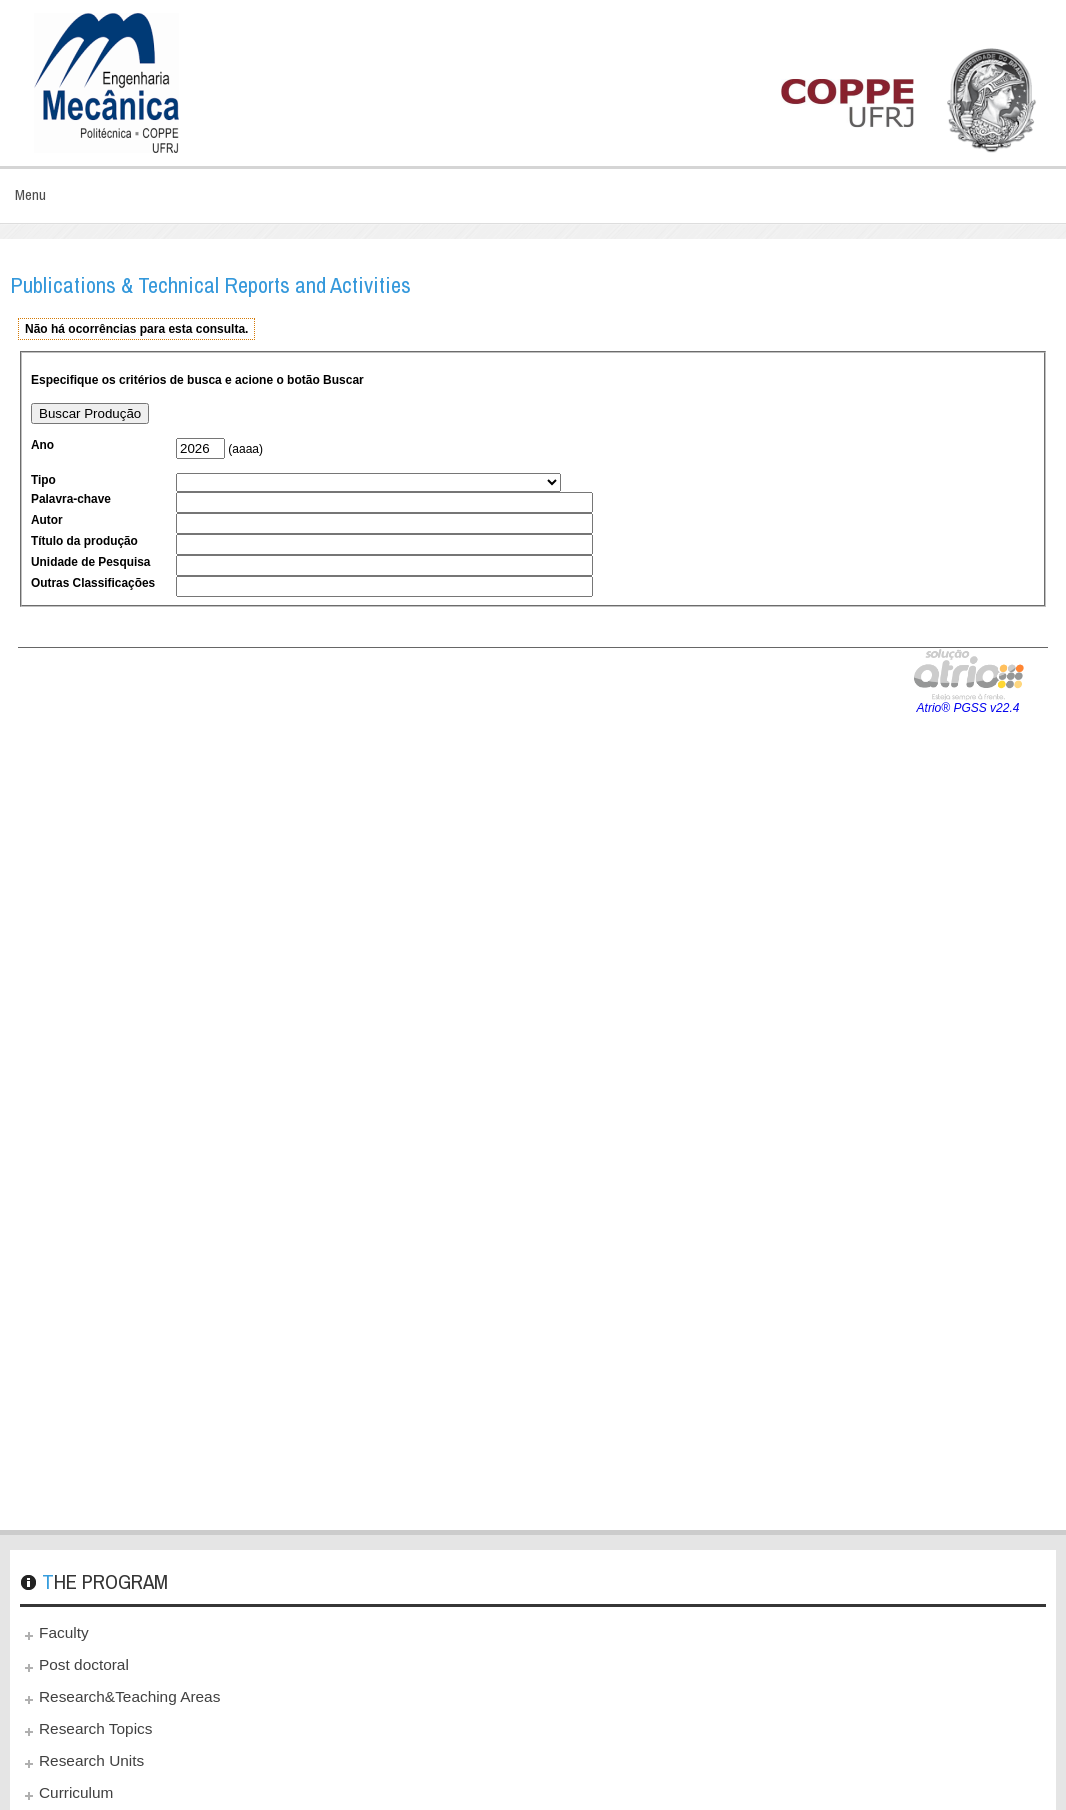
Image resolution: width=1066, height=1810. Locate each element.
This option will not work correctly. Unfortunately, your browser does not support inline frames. (533, 914)
